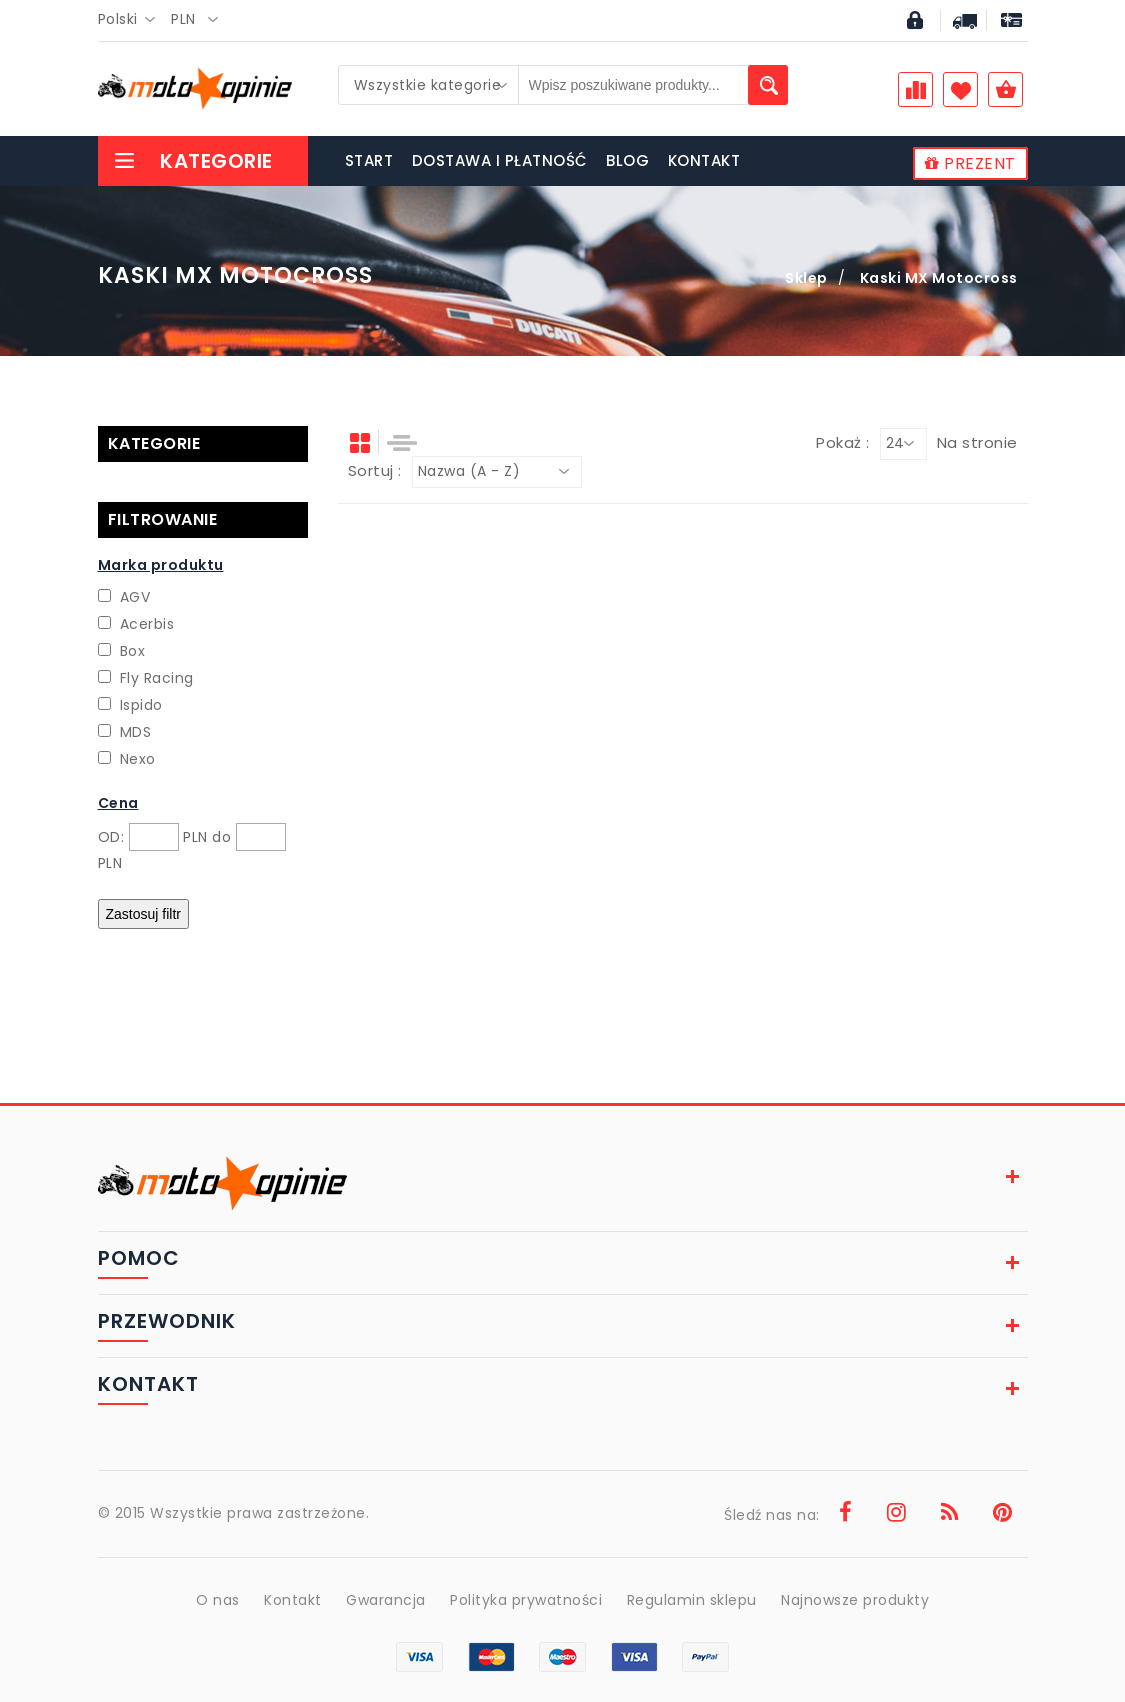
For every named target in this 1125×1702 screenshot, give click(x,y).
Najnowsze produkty (855, 1600)
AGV (135, 597)
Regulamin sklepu (692, 1600)
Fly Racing (157, 678)
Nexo (138, 759)
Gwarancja (386, 1600)
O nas (218, 1600)
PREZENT (970, 163)
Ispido (141, 705)
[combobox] (132, 20)
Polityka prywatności (526, 1600)
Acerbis (147, 624)
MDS (136, 732)
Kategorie (193, 161)
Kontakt (293, 1600)
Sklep (806, 278)
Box (133, 651)
